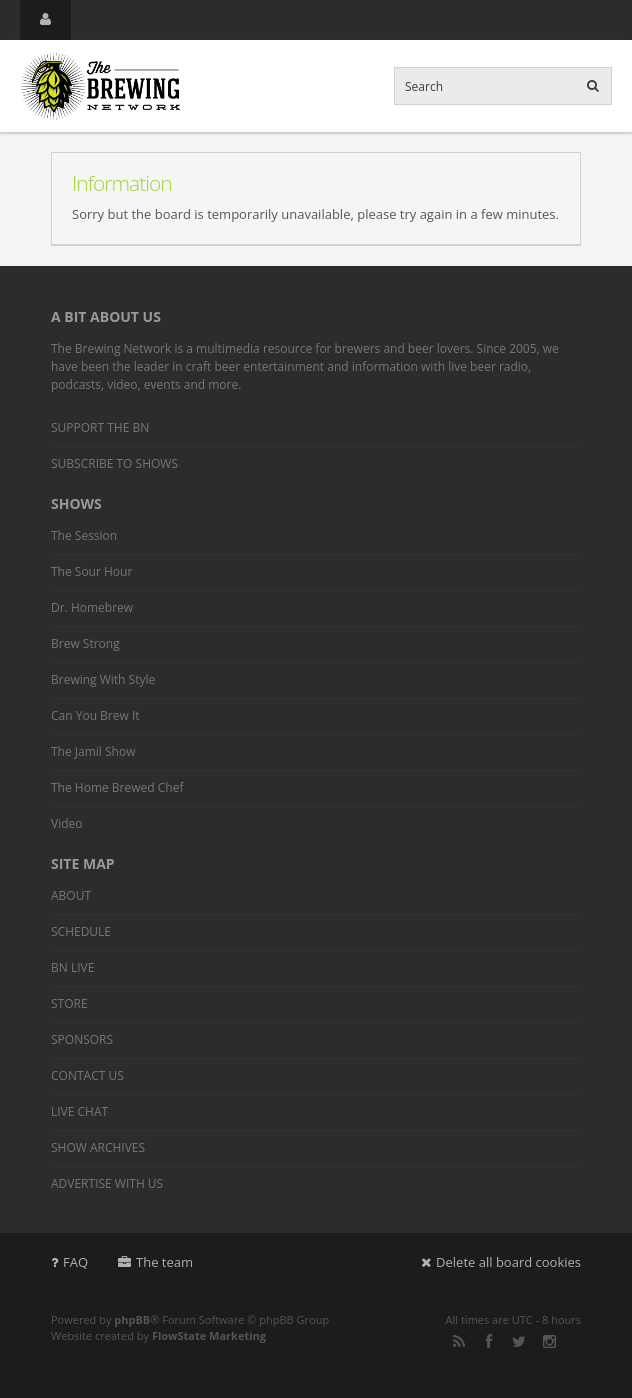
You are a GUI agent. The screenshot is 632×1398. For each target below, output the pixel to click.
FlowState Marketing (209, 1335)
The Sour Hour (91, 571)
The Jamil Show (93, 751)
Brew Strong (85, 643)
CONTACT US (87, 1075)
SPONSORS (82, 1039)
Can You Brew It (95, 715)
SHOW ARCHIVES (98, 1147)
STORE (69, 1003)
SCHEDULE (81, 931)
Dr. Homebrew (92, 607)
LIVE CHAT (79, 1111)
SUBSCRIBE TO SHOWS (114, 463)
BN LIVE (72, 967)
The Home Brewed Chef (117, 787)
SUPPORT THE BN (100, 427)
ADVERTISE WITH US (107, 1183)
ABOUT (71, 895)
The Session (84, 535)
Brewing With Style (103, 679)
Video (66, 823)
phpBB (132, 1319)
